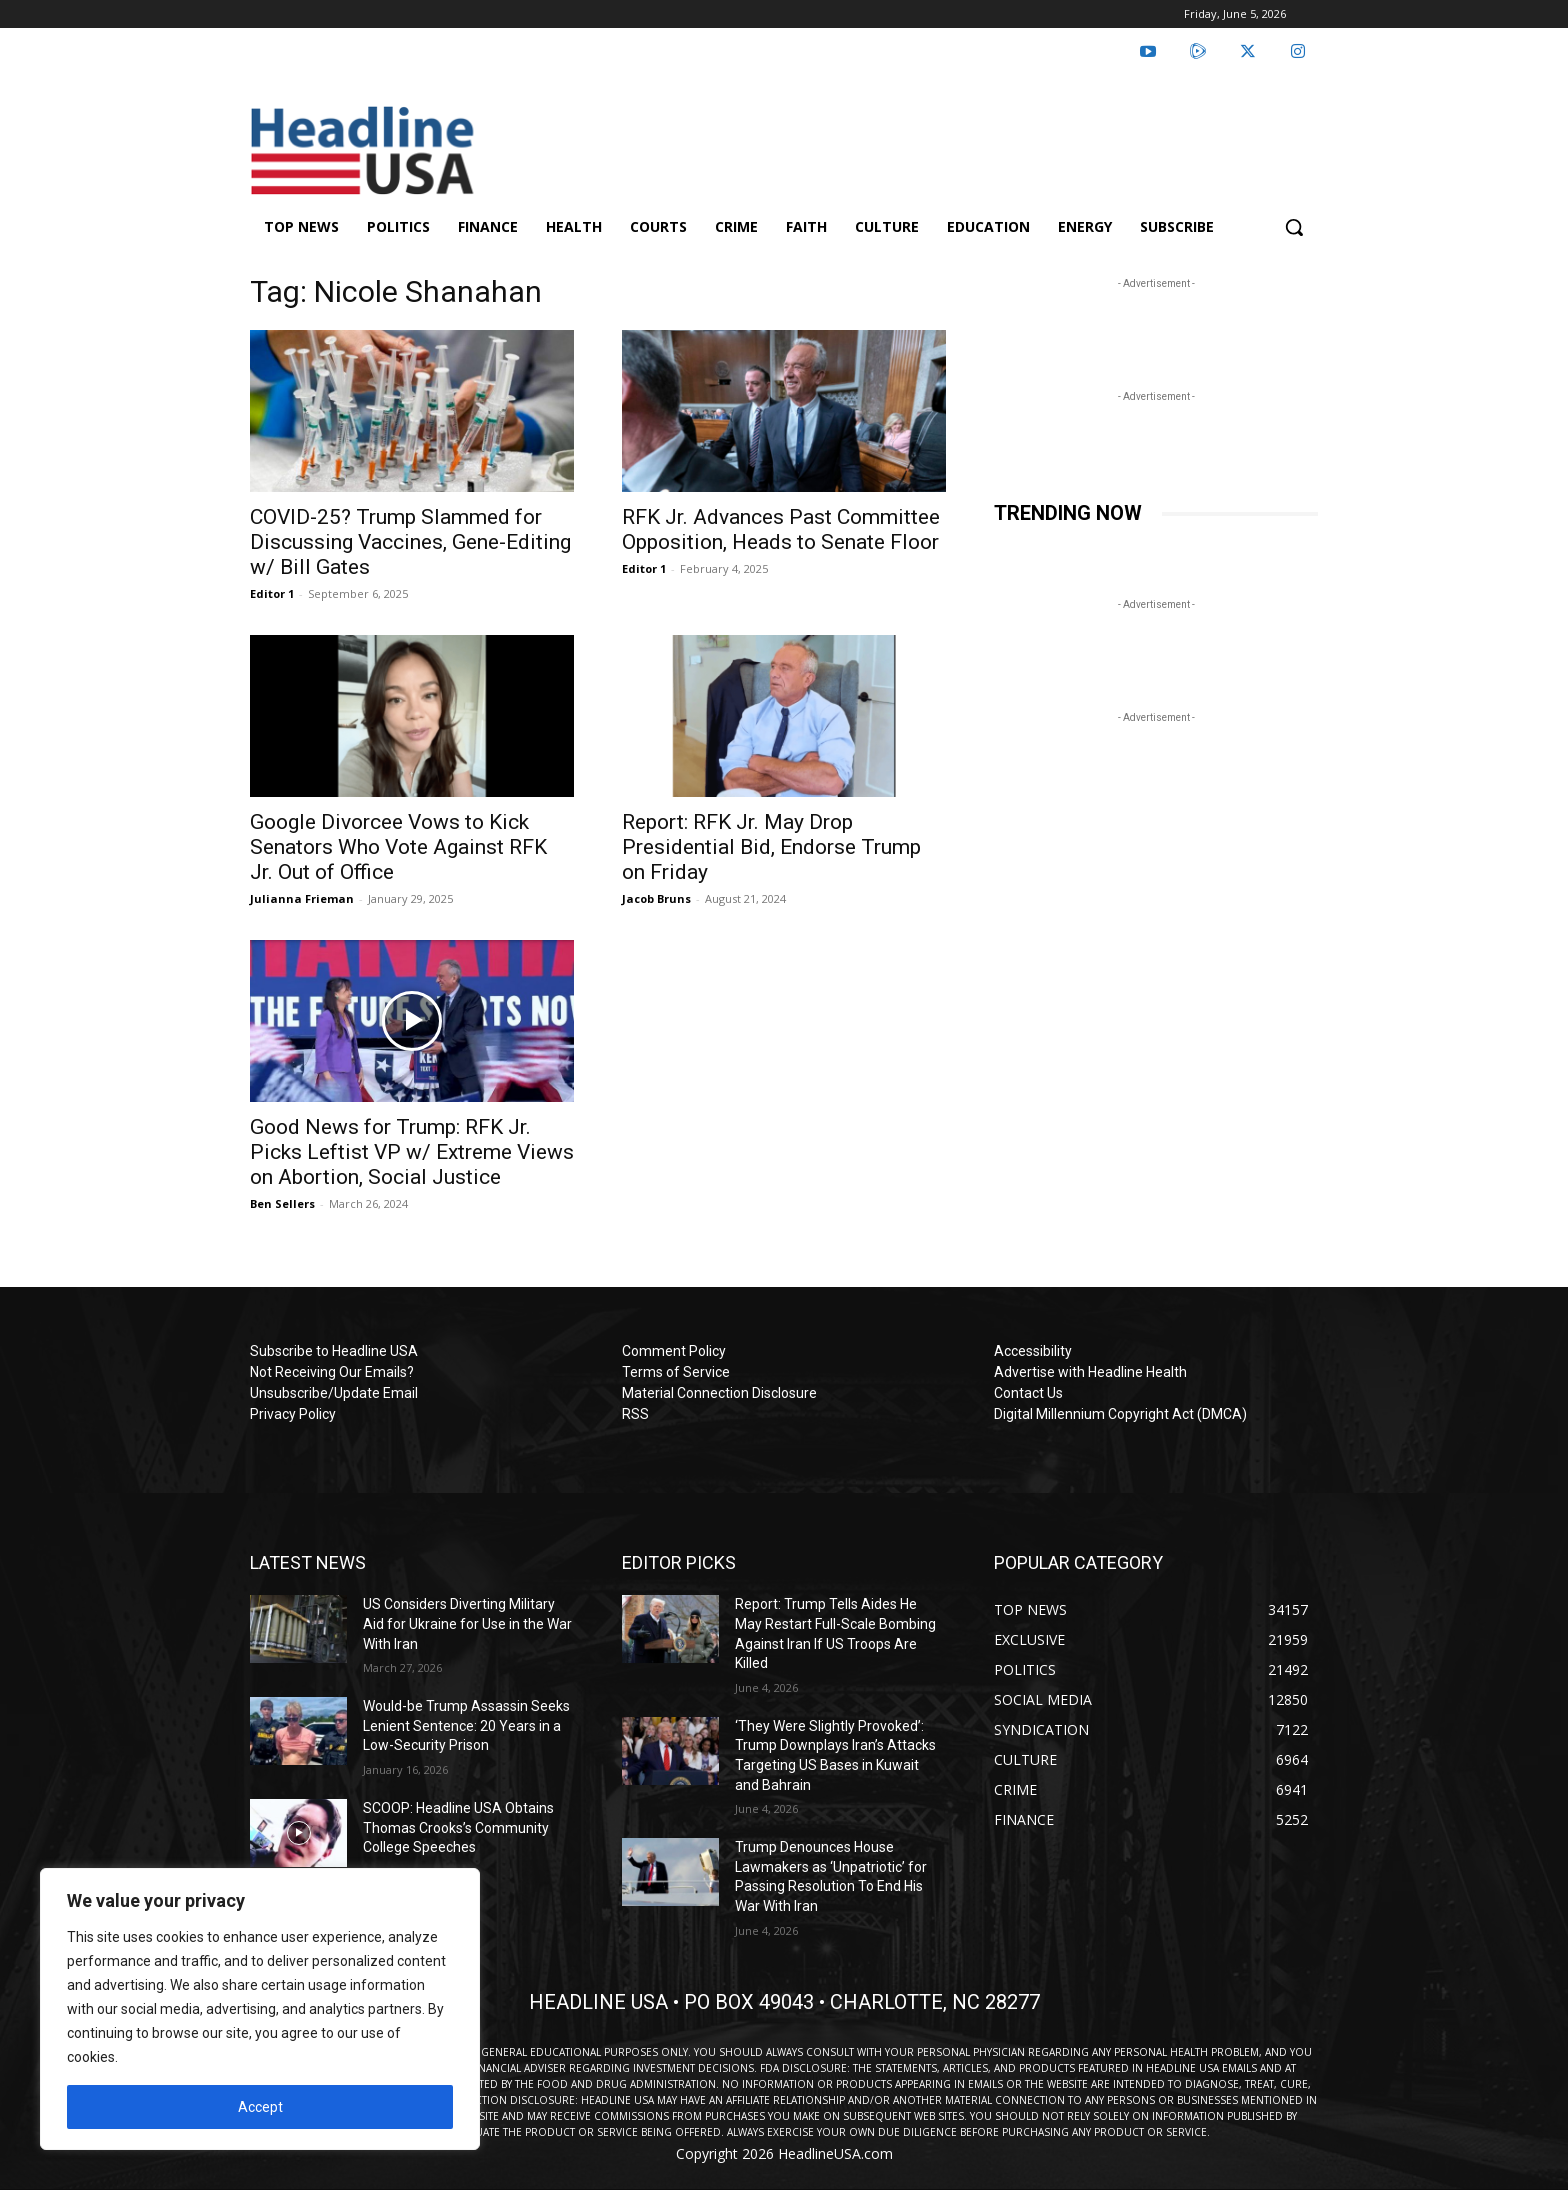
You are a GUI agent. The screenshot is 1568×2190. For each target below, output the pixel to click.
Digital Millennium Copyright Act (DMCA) (1120, 1414)
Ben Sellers (282, 1203)
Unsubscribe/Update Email (334, 1393)
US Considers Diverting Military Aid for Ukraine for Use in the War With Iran (467, 1623)
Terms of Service (676, 1372)
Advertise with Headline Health (1090, 1372)
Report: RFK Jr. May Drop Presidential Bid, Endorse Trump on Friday (771, 847)
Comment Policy (674, 1351)
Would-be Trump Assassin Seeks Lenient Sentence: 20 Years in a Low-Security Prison (466, 1725)
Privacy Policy (293, 1414)
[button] (1294, 227)
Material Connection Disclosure (719, 1393)
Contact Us (1028, 1393)
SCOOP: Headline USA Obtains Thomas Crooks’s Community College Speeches (458, 1827)
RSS (635, 1414)
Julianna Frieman (302, 898)
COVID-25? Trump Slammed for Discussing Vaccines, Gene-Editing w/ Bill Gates (410, 542)
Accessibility (1033, 1351)
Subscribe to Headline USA (334, 1351)
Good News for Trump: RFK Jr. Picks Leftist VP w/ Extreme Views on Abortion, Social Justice (412, 1152)
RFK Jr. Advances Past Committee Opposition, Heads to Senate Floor (781, 529)
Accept (260, 2107)
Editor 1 (272, 593)
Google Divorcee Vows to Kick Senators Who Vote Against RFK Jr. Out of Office (398, 847)
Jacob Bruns (656, 898)
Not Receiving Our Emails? (332, 1372)
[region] (260, 2009)
